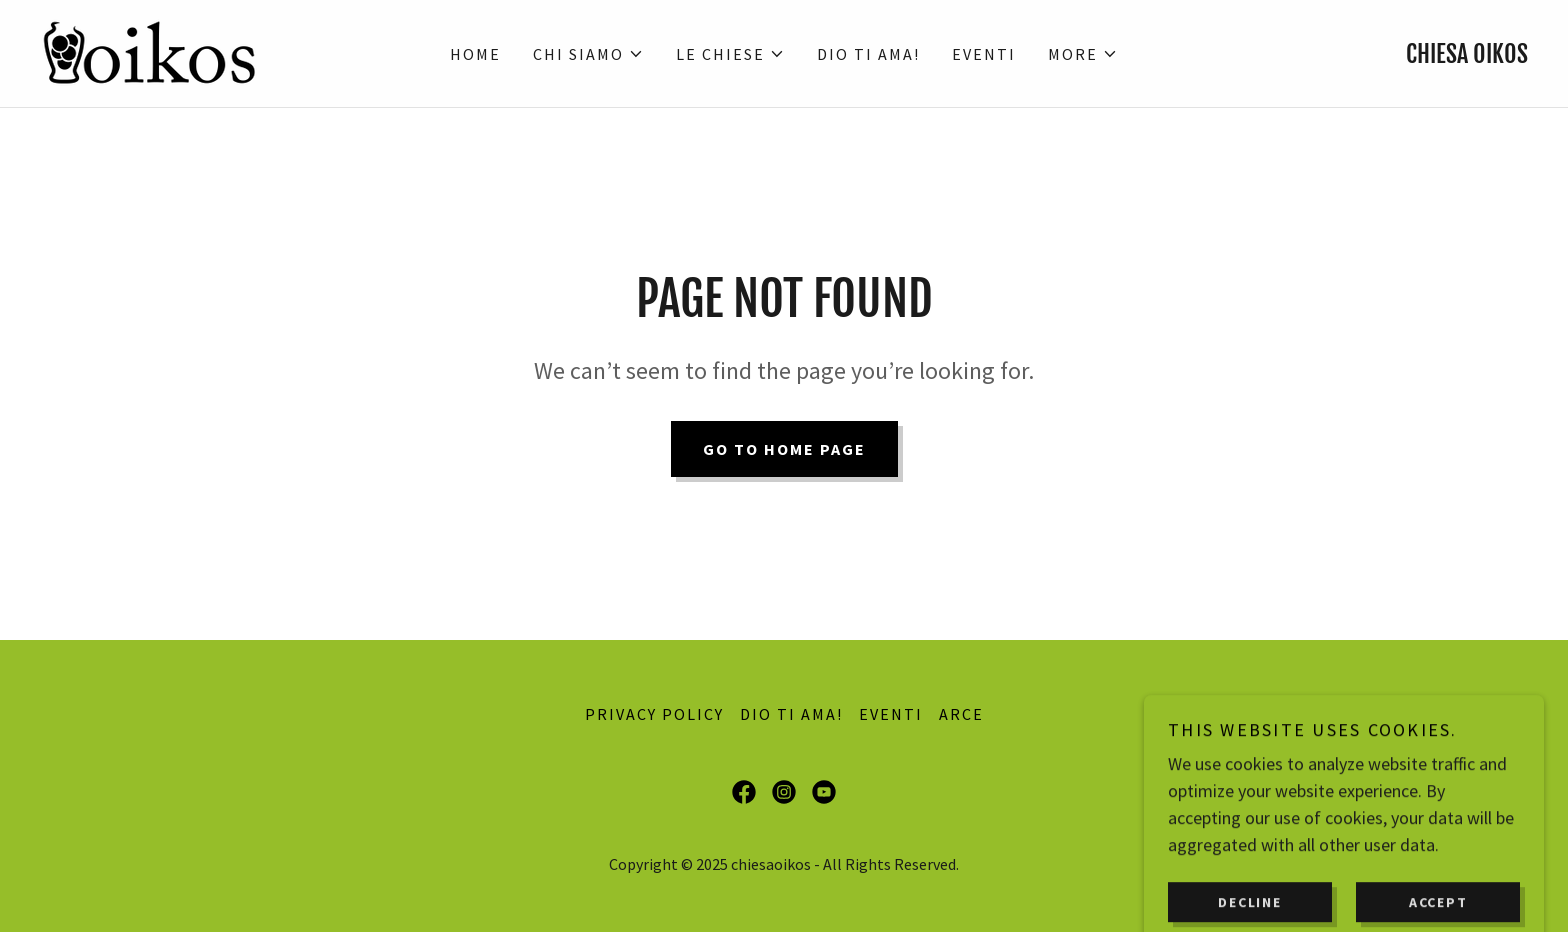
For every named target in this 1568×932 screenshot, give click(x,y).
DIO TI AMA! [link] (868, 54)
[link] (149, 51)
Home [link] (475, 54)
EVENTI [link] (984, 54)
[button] (588, 54)
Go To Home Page (784, 449)
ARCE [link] (961, 714)
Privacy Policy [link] (654, 714)
